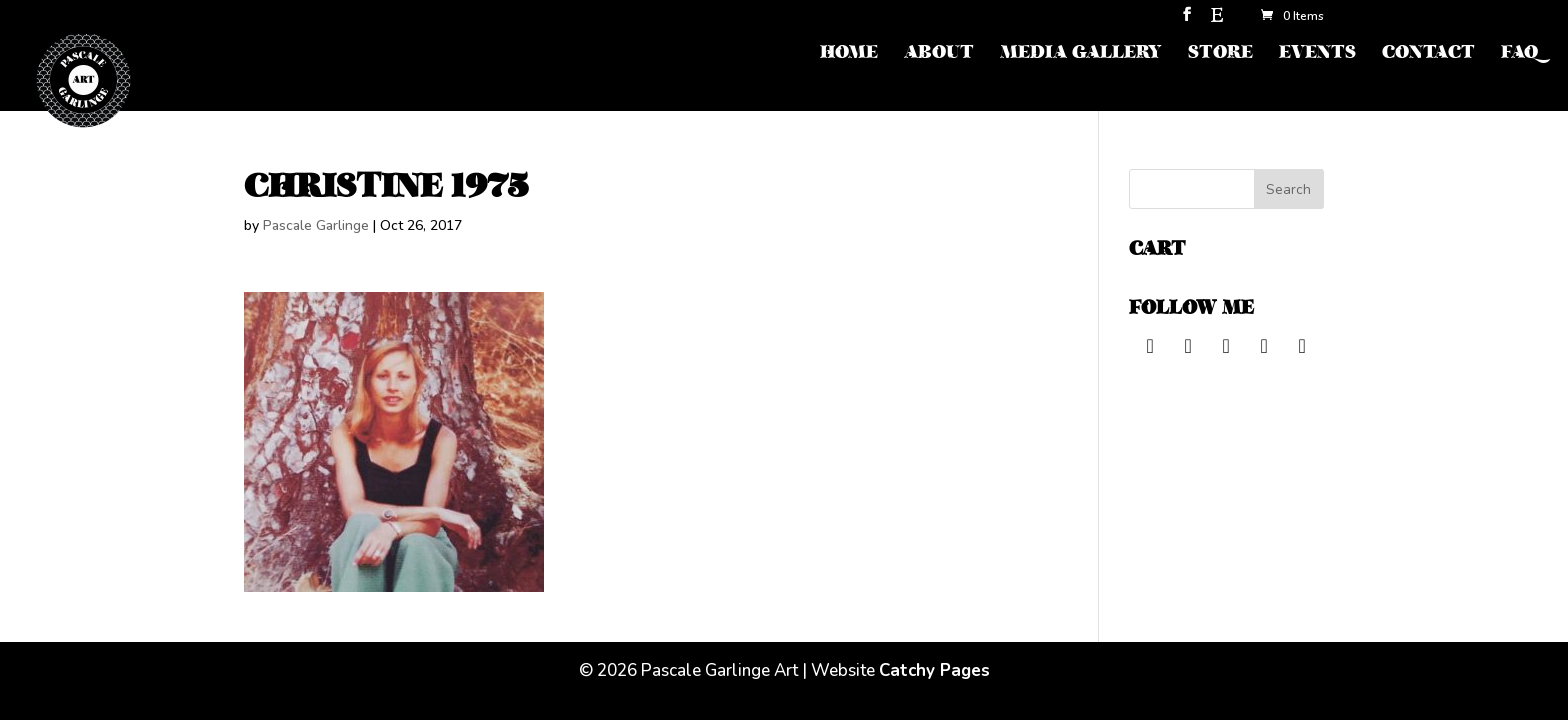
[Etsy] (1217, 20)
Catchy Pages (934, 670)
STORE (1220, 54)
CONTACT (1428, 54)
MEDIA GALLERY (1081, 54)
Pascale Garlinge (316, 225)
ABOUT (939, 54)
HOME (849, 54)
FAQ (1519, 54)
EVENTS (1317, 54)
